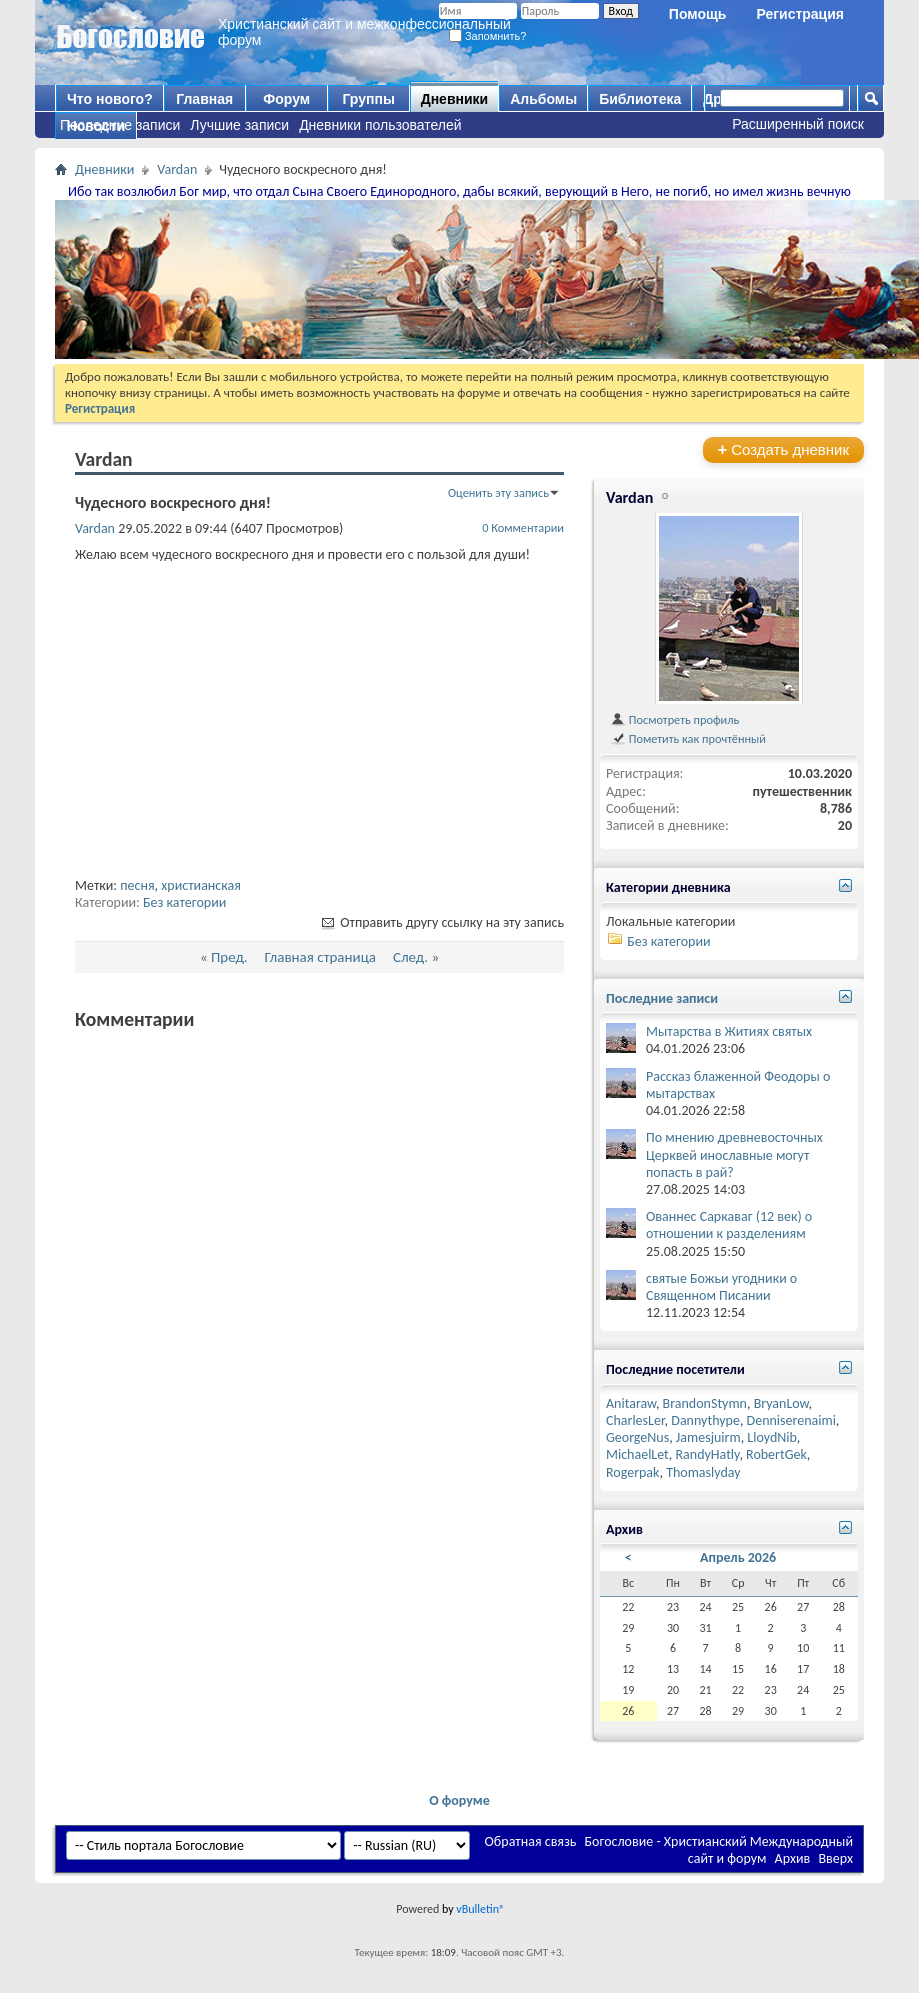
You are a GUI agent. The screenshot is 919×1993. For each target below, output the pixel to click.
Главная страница (320, 957)
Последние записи (120, 125)
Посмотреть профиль (674, 719)
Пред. (229, 957)
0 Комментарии (523, 527)
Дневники (455, 99)
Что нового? (110, 99)
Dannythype (705, 1420)
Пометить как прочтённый (688, 738)
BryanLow (781, 1403)
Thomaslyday (703, 1472)
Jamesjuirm (708, 1437)
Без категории (184, 902)
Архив (793, 1858)
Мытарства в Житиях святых (729, 1031)
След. (410, 957)
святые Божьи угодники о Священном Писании (721, 1287)
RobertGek (776, 1454)
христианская (201, 885)
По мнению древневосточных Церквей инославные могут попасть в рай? (734, 1154)
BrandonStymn (705, 1403)
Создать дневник (783, 449)
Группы (368, 99)
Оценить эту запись (498, 492)
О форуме (459, 1800)
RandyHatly (707, 1454)
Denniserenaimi (791, 1420)
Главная (204, 99)
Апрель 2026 (738, 1557)
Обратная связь (531, 1841)
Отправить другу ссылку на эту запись (441, 922)
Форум (286, 99)
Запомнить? (488, 36)
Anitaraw (631, 1403)
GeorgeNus (637, 1437)
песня (137, 885)
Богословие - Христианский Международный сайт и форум (719, 1850)
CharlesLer (635, 1420)
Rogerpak (632, 1472)
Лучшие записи (239, 125)
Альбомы (543, 99)
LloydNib (772, 1437)
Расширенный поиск (798, 124)
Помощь (698, 14)
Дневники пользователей (380, 125)
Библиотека (640, 99)
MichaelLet (637, 1454)
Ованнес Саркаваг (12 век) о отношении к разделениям (729, 1225)
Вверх (835, 1858)
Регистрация (800, 14)
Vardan (177, 169)
